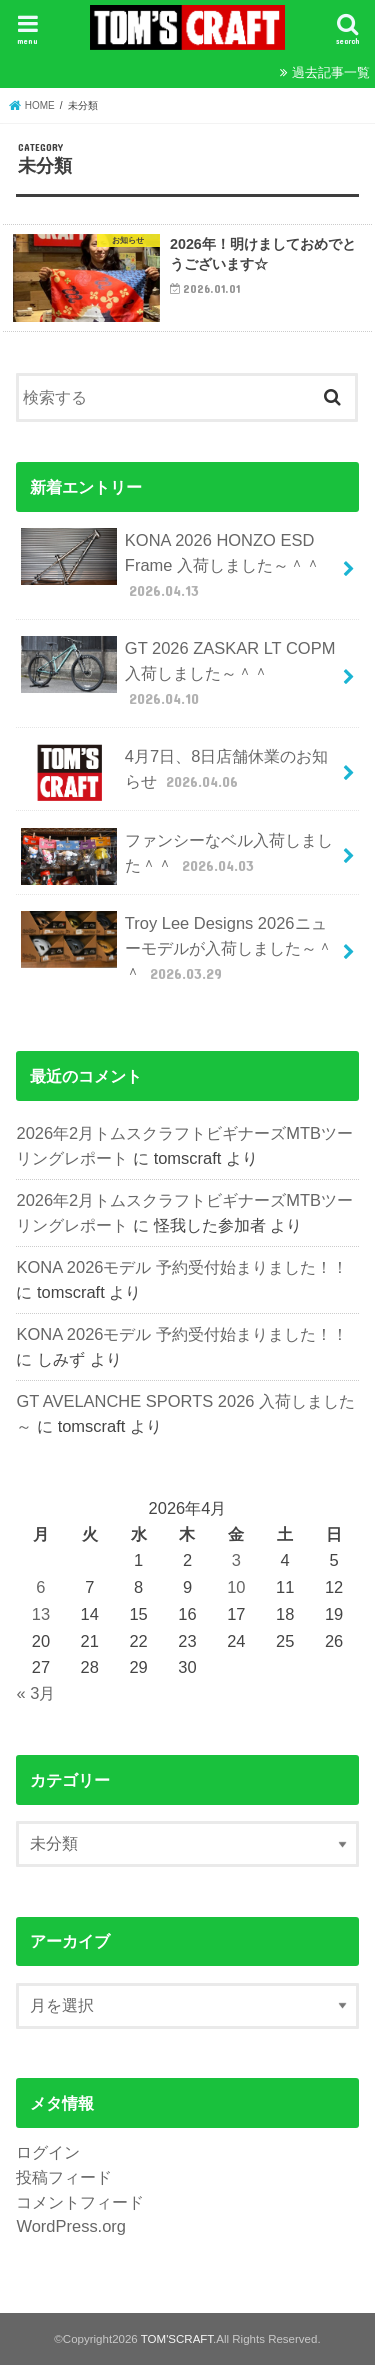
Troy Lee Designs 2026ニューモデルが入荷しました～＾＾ (176, 947)
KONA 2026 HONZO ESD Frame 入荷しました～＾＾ (171, 564)
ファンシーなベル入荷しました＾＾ (176, 856)
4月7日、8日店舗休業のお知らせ (174, 772)
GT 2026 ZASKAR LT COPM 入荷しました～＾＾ (178, 672)
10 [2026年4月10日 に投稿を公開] (236, 1587)
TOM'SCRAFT (177, 2339)
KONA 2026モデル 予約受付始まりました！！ (182, 1267)
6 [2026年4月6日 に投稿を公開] (40, 1587)
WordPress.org (71, 2226)
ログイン (48, 2152)
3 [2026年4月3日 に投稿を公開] (236, 1560)
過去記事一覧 (331, 72)
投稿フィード (64, 2177)
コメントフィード (80, 2202)
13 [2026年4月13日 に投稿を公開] (41, 1614)
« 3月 (35, 1693)
